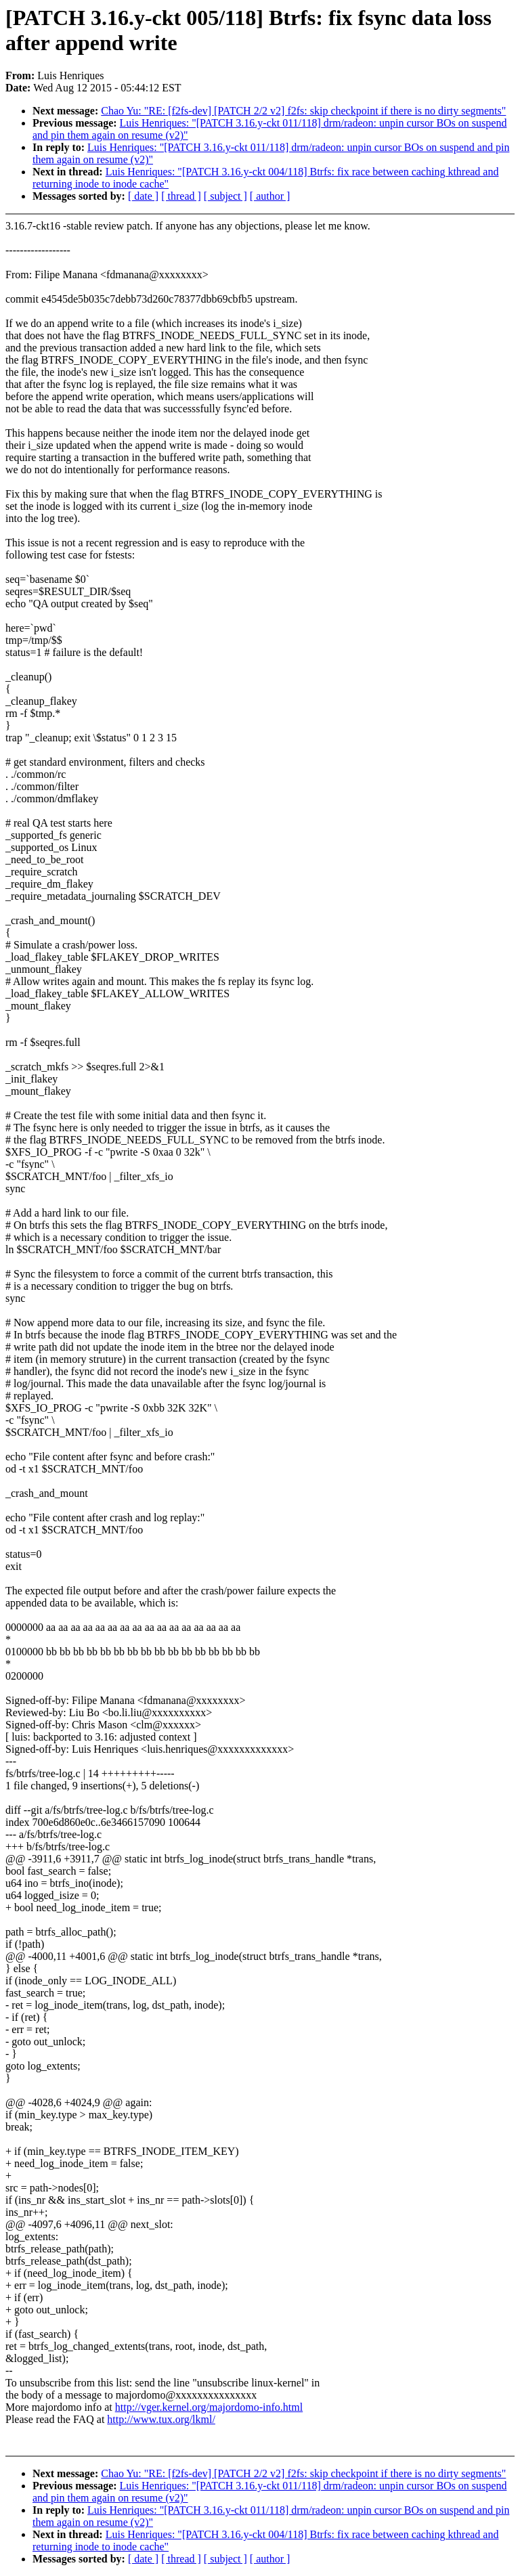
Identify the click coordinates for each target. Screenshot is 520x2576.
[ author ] (270, 196)
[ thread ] (181, 196)
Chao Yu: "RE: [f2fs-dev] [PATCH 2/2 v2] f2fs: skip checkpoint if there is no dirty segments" (303, 110)
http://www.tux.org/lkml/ (161, 2419)
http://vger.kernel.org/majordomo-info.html (209, 2407)
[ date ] (143, 196)
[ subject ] (225, 196)
